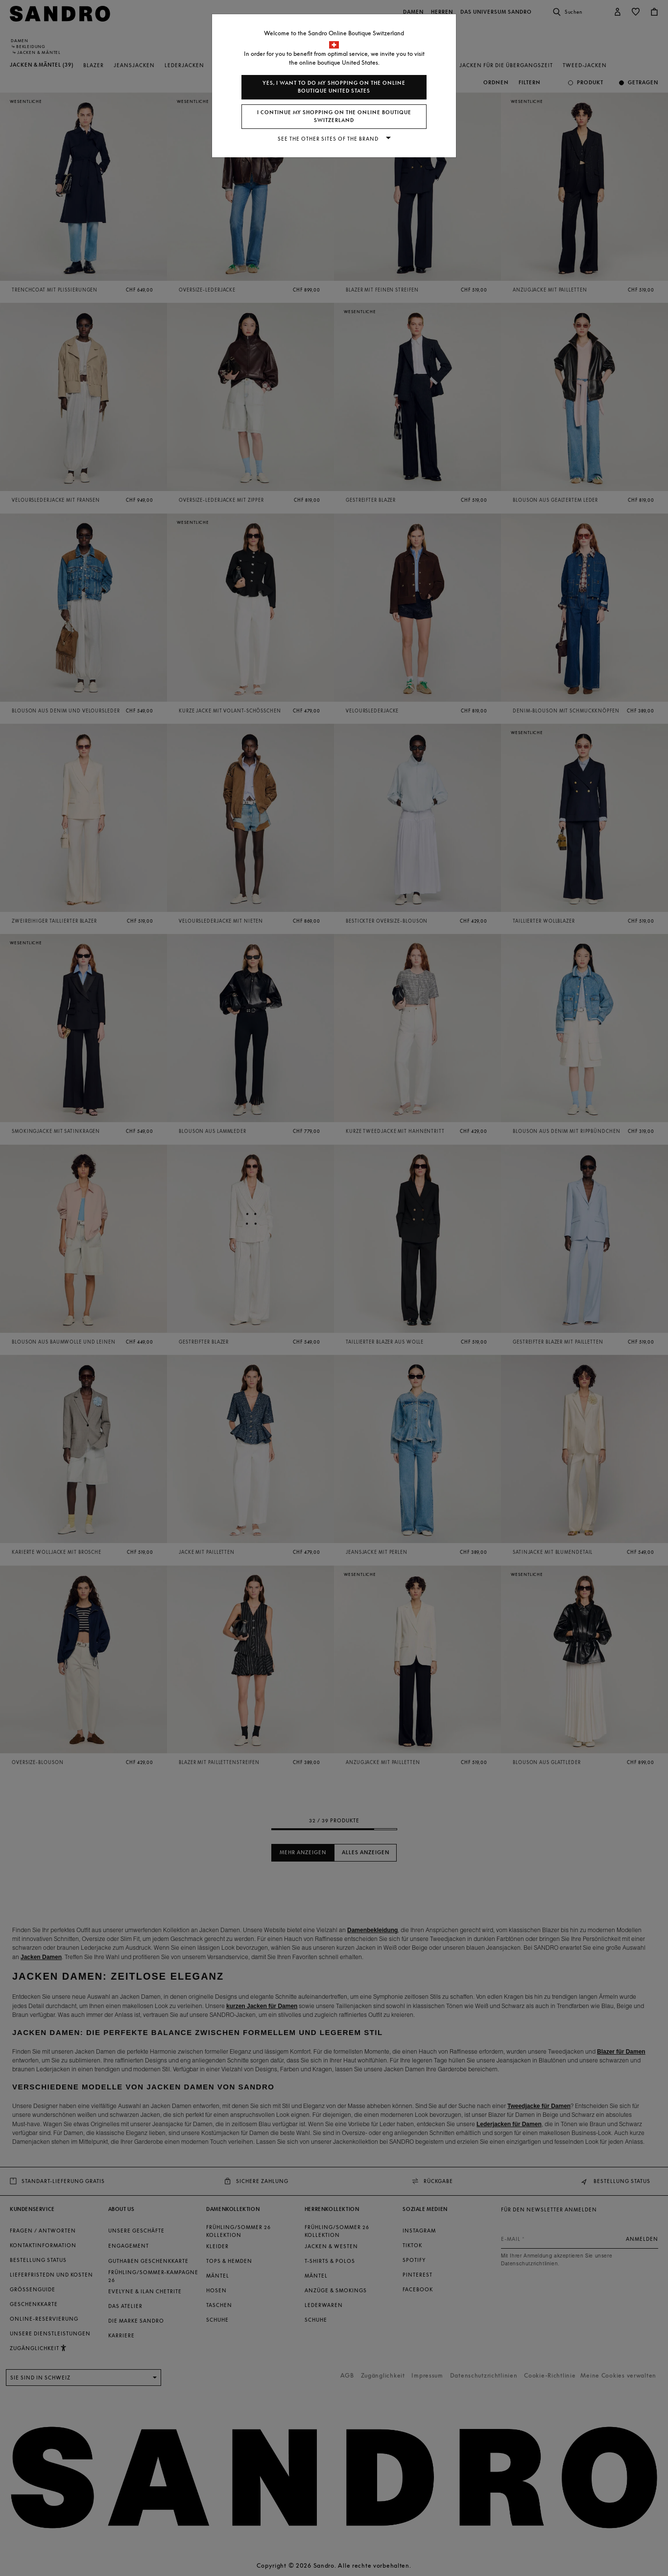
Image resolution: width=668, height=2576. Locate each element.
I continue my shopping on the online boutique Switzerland (334, 116)
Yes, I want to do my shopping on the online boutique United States (334, 87)
